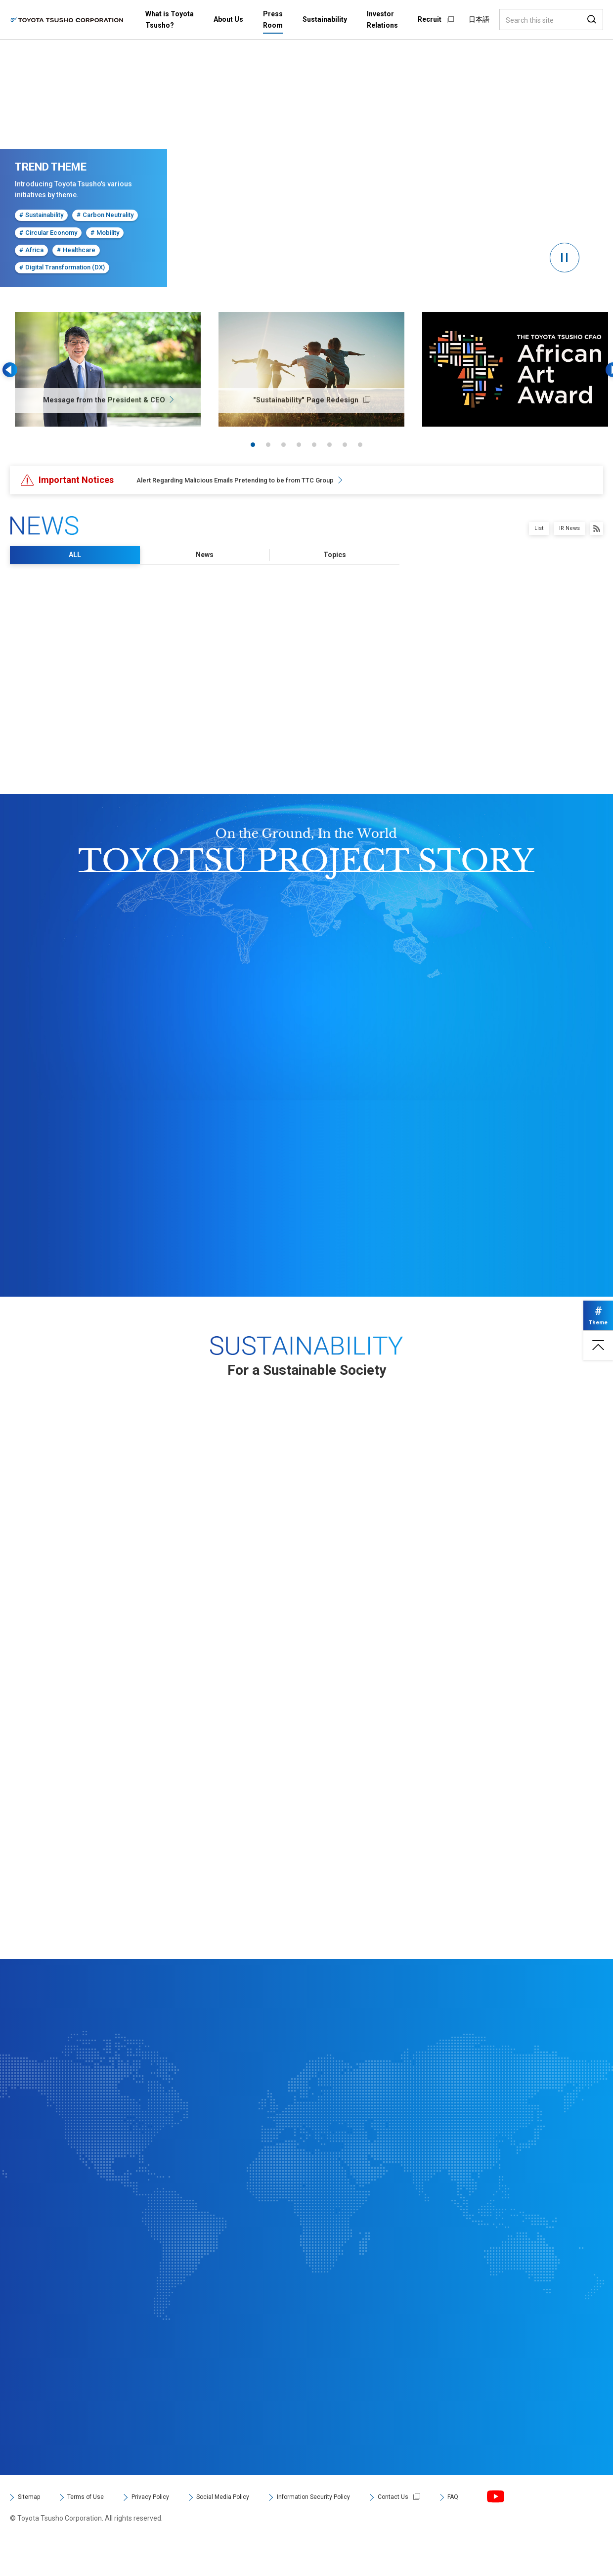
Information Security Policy (369, 2529)
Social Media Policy (260, 2529)
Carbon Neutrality (102, 214)
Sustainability (40, 214)
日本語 (479, 19)
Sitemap (32, 2529)
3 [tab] (283, 444)
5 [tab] (314, 444)
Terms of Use (97, 2529)
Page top (593, 1360)
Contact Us (462, 2529)
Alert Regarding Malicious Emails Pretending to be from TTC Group (258, 479)
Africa (30, 249)
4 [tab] (299, 444)
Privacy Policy (173, 2529)
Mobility (102, 232)
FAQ (528, 2529)
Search (592, 19)
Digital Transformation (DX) (60, 267)
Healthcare (72, 249)
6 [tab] (329, 444)
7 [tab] (345, 444)
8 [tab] (360, 444)
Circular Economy (47, 232)
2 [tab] (268, 444)
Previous (20, 370)
